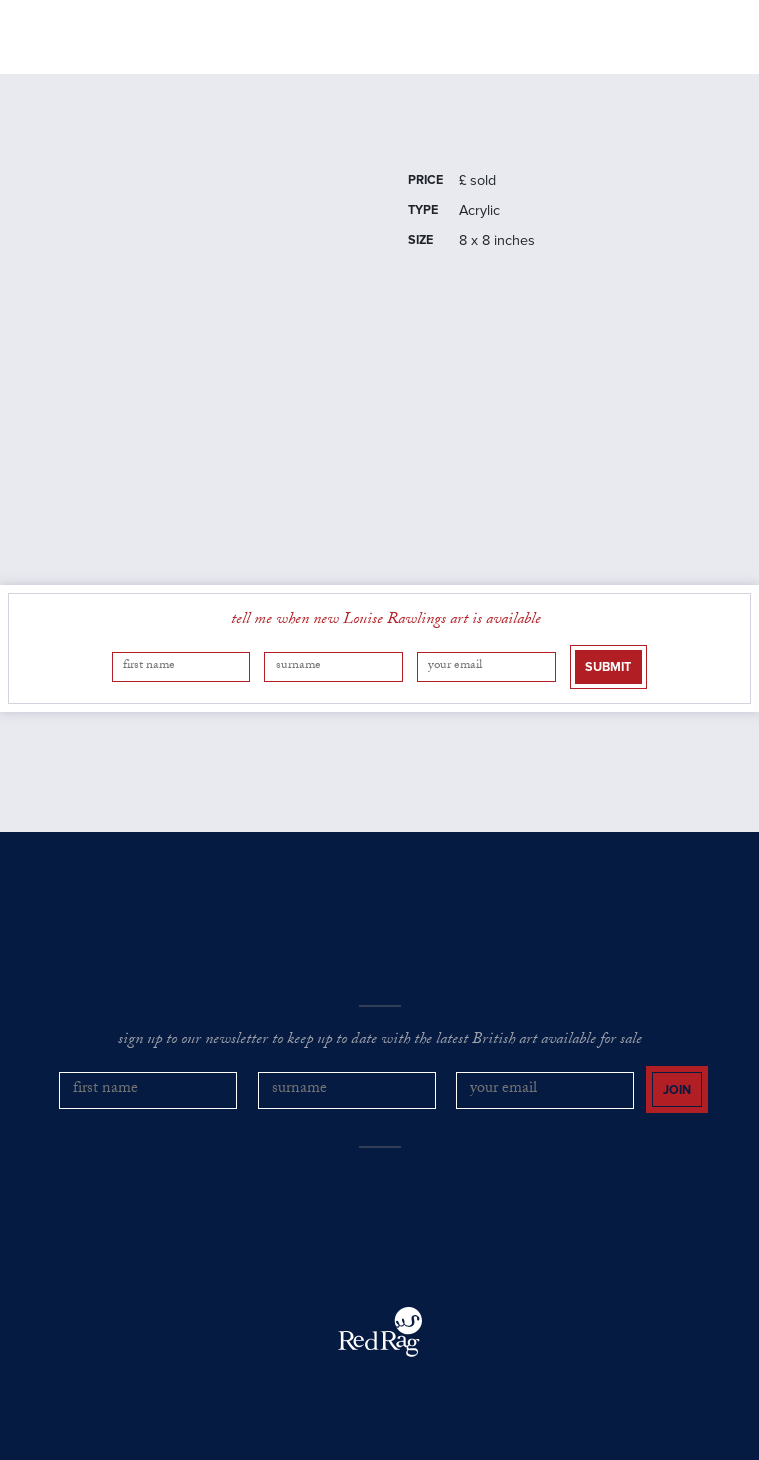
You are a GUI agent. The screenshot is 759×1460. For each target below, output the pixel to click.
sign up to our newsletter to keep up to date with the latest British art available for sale (380, 1041)
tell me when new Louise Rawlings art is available (386, 621)
